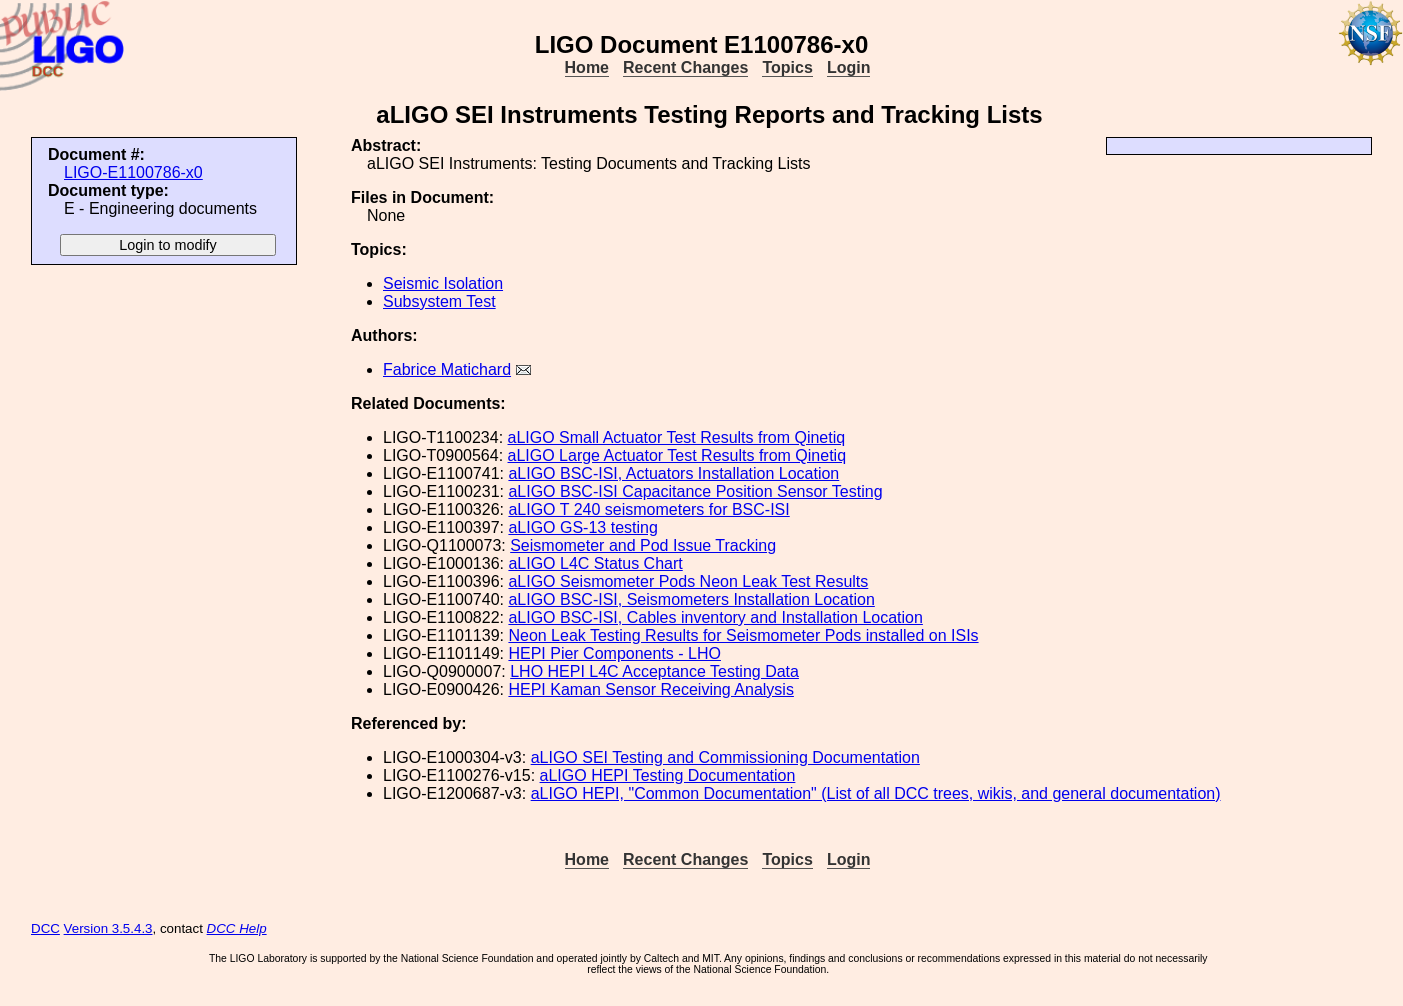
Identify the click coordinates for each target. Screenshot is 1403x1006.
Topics (787, 67)
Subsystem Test (439, 301)
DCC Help (237, 928)
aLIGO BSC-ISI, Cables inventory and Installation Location (715, 617)
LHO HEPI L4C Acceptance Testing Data (654, 671)
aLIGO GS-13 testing (582, 527)
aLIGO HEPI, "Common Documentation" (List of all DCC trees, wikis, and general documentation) (876, 793)
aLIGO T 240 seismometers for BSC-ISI (648, 509)
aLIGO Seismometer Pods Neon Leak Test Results (688, 581)
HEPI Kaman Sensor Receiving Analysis (650, 689)
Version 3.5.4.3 (108, 928)
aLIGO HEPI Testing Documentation (668, 775)
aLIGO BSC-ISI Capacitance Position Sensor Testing (695, 491)
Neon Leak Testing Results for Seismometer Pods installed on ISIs (743, 635)
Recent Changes (685, 67)
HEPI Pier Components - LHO (614, 653)
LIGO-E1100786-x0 (133, 172)
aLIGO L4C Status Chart (595, 563)
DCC (45, 928)
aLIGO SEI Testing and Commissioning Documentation (725, 757)
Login (849, 67)
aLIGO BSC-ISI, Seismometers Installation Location (691, 599)
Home (587, 67)
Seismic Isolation (443, 283)
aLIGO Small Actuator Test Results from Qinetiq (677, 437)
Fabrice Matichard (447, 369)
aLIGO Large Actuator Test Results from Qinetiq (677, 455)
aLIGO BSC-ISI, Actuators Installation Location (673, 473)
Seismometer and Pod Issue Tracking (643, 545)
